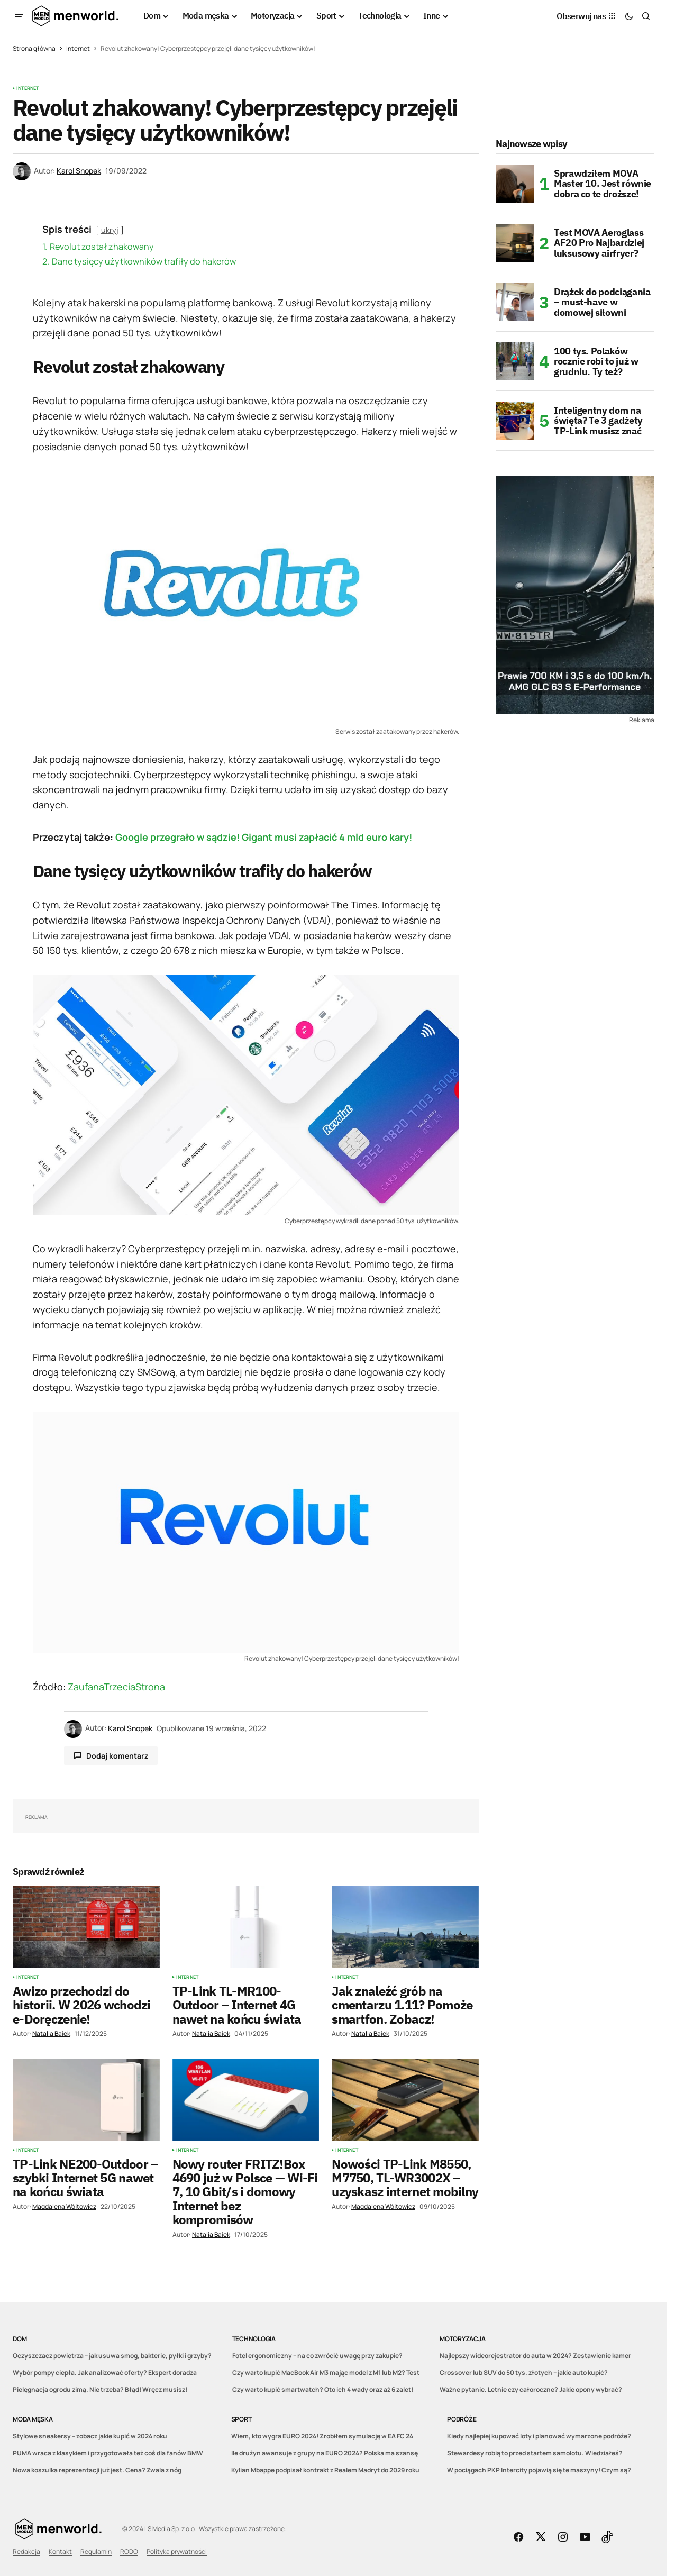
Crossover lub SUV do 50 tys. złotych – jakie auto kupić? (524, 2372)
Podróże (461, 2419)
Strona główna (34, 48)
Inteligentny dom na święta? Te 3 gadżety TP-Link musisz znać (598, 421)
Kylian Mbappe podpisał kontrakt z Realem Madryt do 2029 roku (325, 2469)
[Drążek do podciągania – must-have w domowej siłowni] (515, 302)
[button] (19, 16)
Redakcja (26, 2551)
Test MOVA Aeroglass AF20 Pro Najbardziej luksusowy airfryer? (599, 243)
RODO (129, 2551)
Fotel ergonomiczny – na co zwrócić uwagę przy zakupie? (317, 2355)
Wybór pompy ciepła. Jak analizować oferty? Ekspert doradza (105, 2372)
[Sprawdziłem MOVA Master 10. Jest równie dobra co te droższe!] (515, 184)
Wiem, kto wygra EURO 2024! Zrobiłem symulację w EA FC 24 (322, 2436)
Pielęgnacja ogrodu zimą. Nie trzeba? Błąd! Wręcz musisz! (100, 2389)
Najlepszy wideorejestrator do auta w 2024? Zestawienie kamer (535, 2355)
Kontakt (60, 2551)
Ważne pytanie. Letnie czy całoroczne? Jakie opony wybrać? (531, 2389)
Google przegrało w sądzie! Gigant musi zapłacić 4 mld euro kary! (263, 837)
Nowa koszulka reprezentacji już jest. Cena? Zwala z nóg (97, 2469)
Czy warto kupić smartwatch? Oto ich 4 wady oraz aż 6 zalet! (322, 2389)
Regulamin (96, 2551)
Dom (19, 2338)
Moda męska (33, 2419)
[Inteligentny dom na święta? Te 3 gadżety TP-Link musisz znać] (515, 421)
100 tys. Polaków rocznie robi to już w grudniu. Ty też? (596, 361)
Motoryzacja (462, 2338)
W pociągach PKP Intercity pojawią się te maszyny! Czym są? (539, 2469)
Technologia (254, 2338)
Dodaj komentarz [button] (117, 1756)
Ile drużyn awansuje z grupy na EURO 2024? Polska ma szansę (324, 2452)
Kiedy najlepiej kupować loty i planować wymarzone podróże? (539, 2436)
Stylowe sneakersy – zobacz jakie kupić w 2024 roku (90, 2436)
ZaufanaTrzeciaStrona (116, 1686)
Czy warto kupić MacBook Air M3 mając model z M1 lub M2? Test (325, 2372)
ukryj (109, 230)
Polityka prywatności (177, 2551)
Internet (78, 48)
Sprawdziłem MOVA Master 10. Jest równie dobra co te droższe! (602, 184)
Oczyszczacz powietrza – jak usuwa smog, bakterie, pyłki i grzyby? (112, 2355)
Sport (241, 2419)
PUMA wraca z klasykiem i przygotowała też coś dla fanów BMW (108, 2452)
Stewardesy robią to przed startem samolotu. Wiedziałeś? (535, 2452)
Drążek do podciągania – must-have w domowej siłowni (602, 302)
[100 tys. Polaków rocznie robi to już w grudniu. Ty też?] (515, 361)
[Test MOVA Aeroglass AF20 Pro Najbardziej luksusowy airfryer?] (515, 243)
